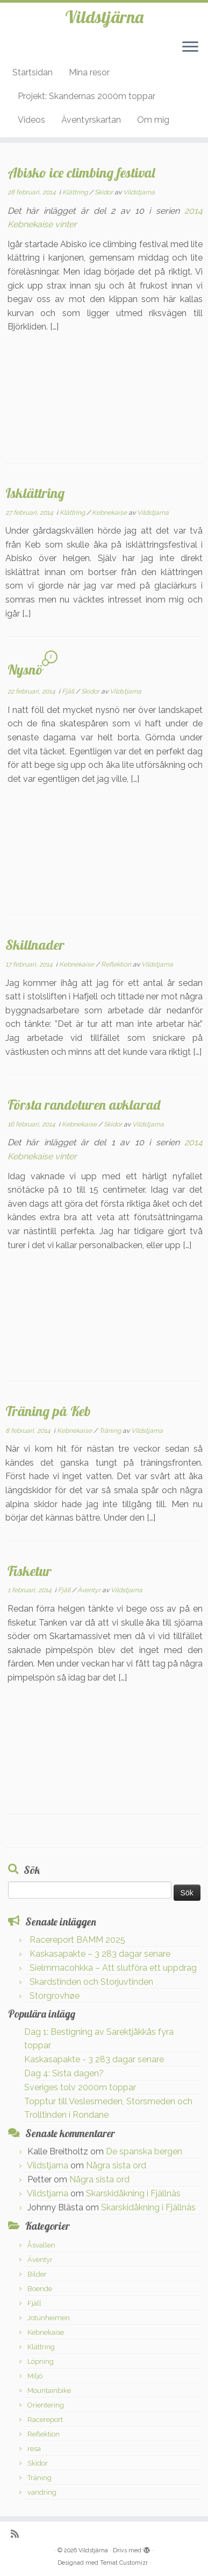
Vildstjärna (104, 17)
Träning (111, 1430)
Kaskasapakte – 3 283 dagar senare (100, 1954)
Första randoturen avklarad (84, 1104)
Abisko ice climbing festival (81, 172)
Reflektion (117, 964)
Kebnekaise (110, 512)
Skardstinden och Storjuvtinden (91, 1982)
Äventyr (89, 1590)
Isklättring (34, 492)
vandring (41, 2492)
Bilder (37, 2274)
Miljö (34, 2376)
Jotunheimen (48, 2318)
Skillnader (34, 944)
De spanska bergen (144, 2151)
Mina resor (89, 72)
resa (34, 2449)
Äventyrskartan (91, 120)
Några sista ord (116, 2165)
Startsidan (32, 72)
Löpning (40, 2361)
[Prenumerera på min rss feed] (17, 2533)
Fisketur (30, 1570)
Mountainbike (49, 2390)
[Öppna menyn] (190, 47)
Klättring (75, 192)
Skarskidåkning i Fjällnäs (133, 2193)
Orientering (45, 2405)
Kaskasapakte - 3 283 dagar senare (94, 2059)
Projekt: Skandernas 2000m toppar (86, 96)
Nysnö (25, 669)
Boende (39, 2289)
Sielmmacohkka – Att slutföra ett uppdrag (113, 1968)
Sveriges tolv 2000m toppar (80, 2087)
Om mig (153, 120)
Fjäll (69, 691)
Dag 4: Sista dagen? (64, 2073)
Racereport (45, 2420)
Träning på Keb (48, 1410)
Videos (31, 120)
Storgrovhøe (55, 1996)
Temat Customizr (124, 2562)
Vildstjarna (139, 192)
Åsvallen (41, 2245)
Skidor (104, 192)
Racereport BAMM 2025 (77, 1940)
